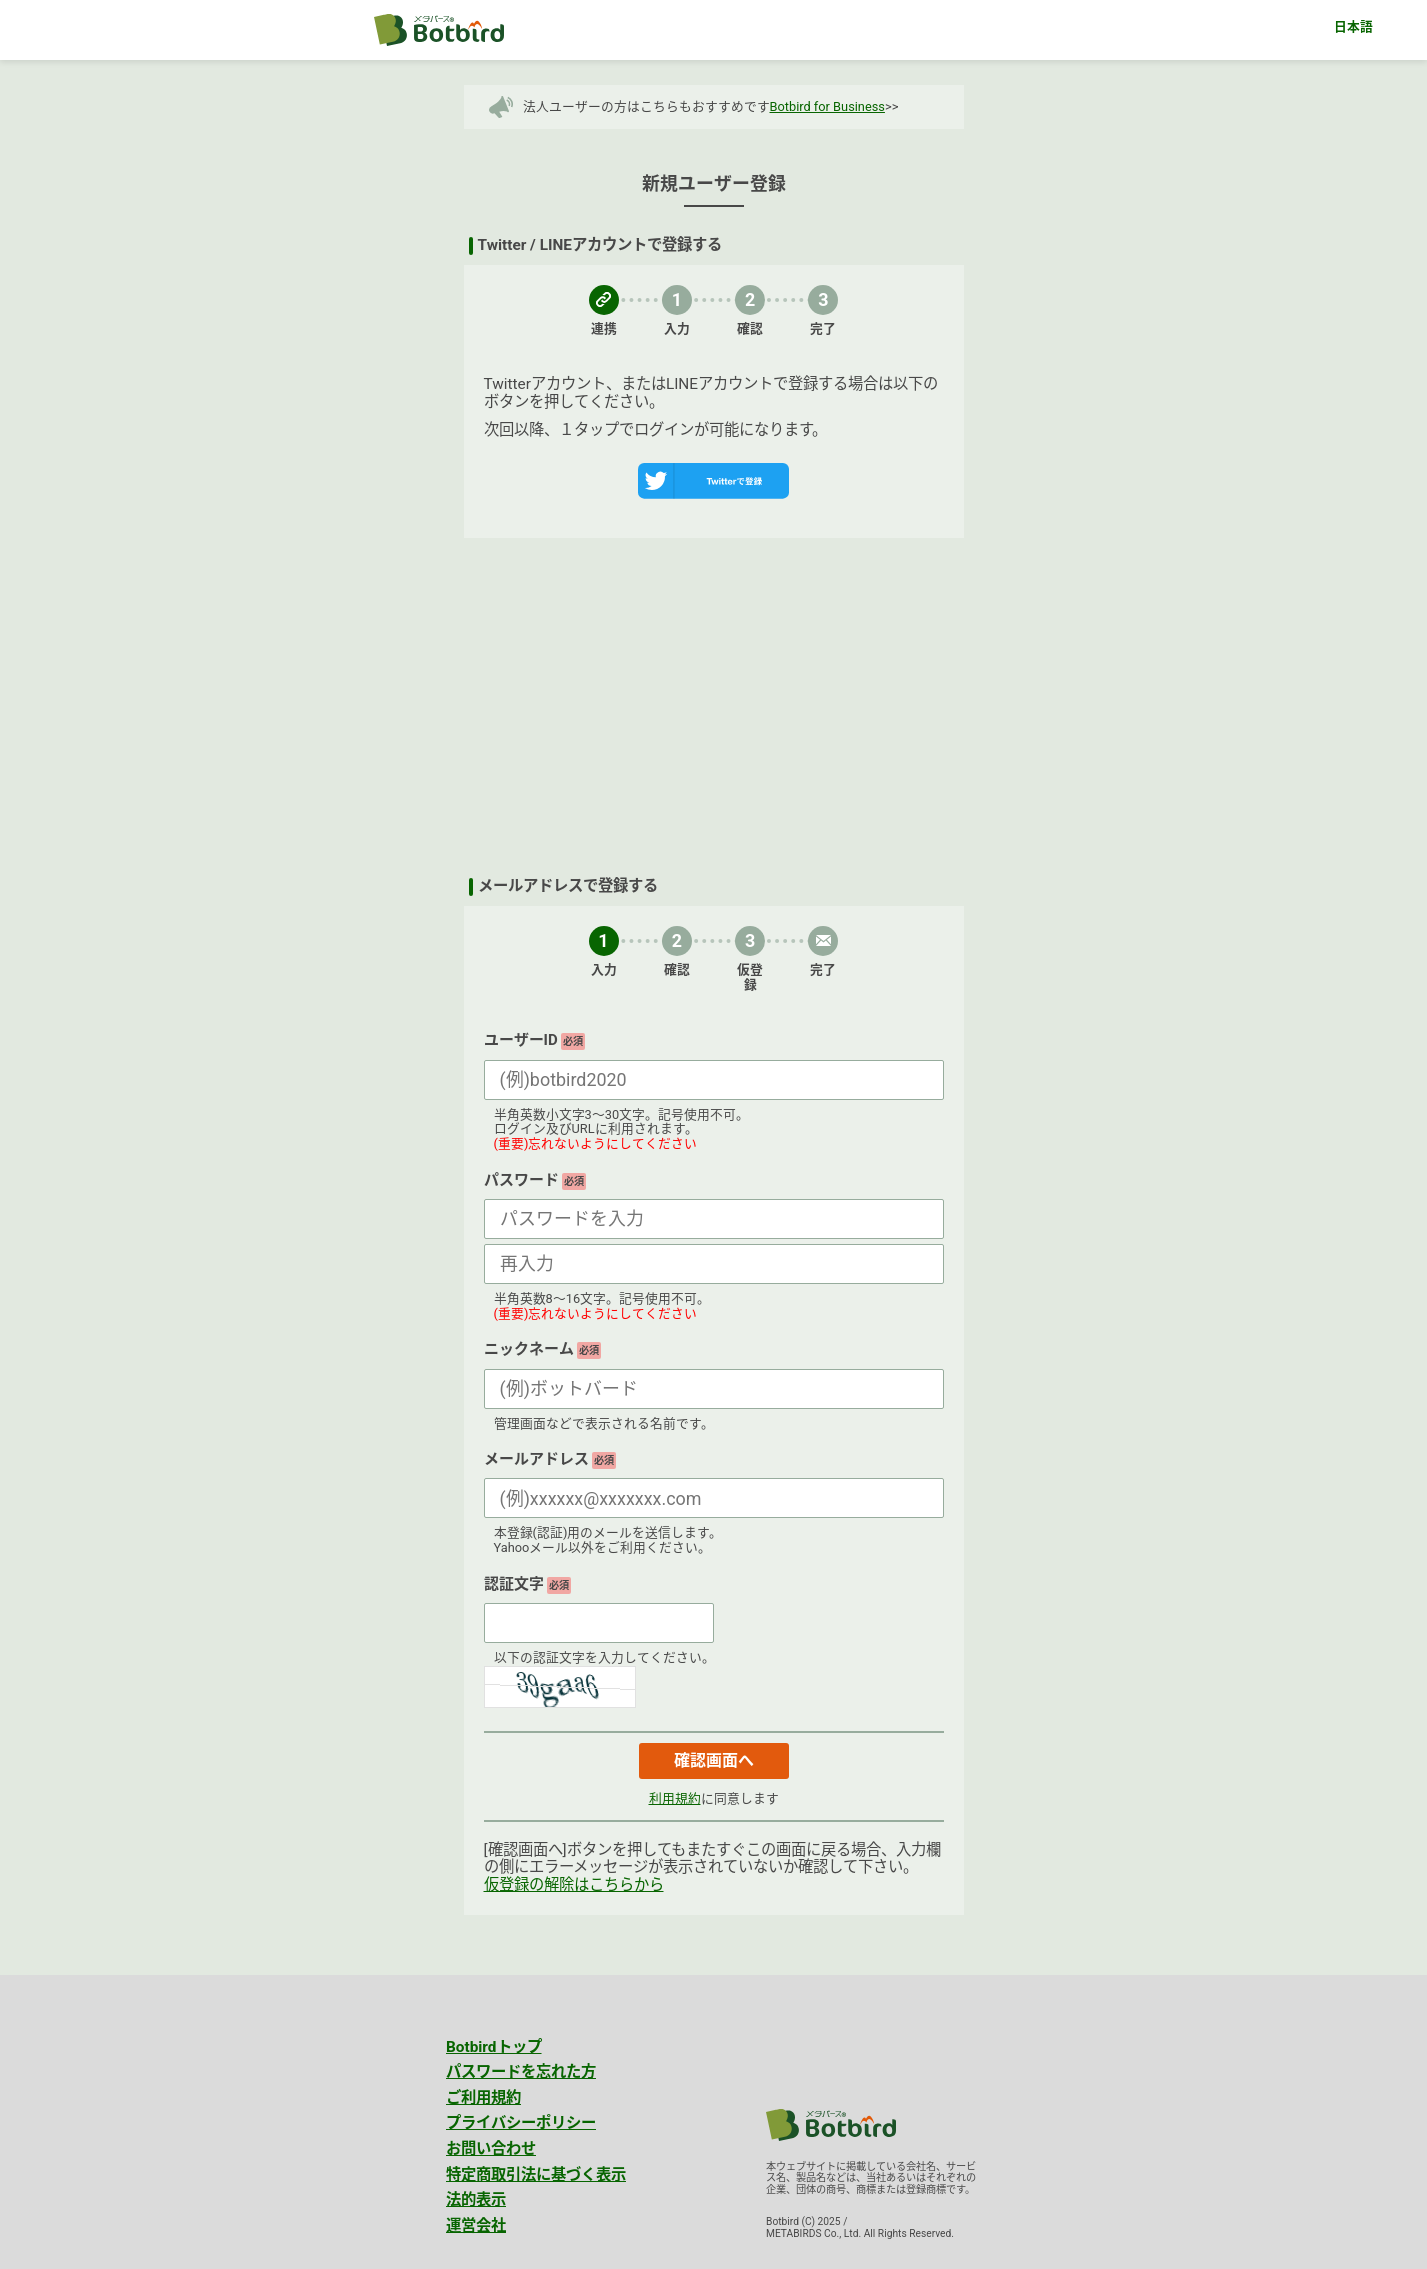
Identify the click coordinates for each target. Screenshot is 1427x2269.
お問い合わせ (491, 2149)
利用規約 (675, 1798)
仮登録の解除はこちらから (574, 1885)
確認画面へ (714, 1760)
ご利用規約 (483, 2098)
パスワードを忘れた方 (521, 2072)
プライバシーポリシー (521, 2123)
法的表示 (476, 2200)
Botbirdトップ (494, 2047)
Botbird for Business (827, 106)
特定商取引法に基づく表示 (536, 2175)
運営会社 (476, 2226)
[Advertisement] (714, 708)
